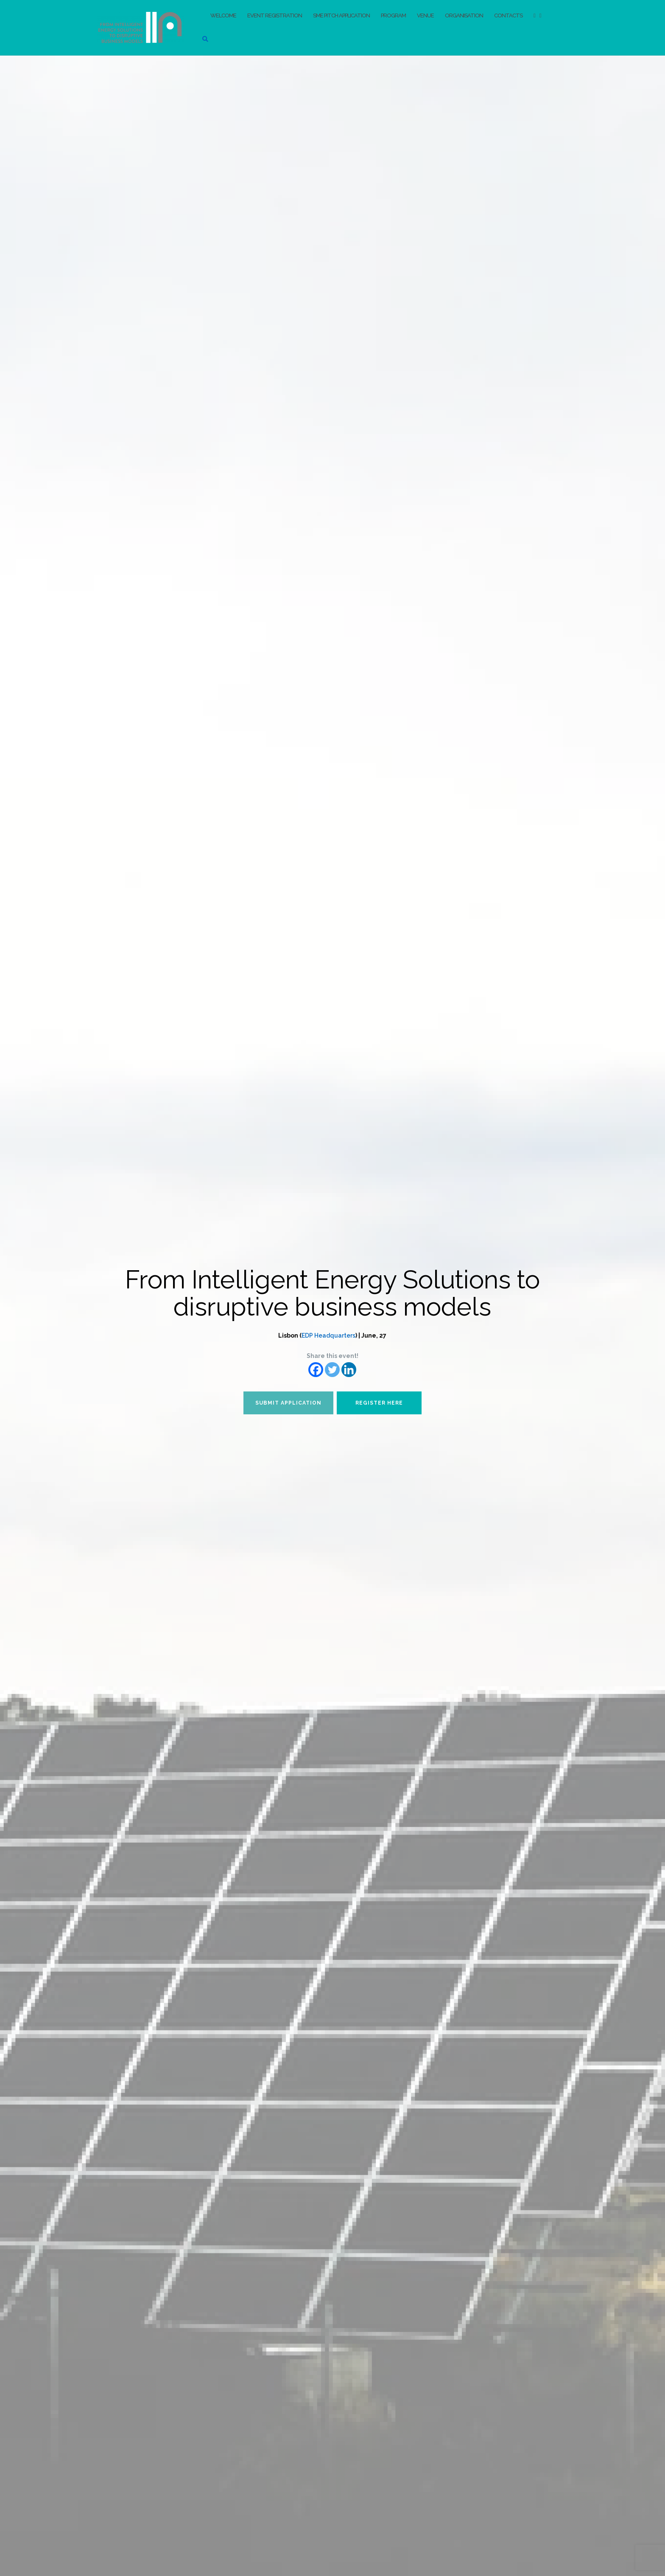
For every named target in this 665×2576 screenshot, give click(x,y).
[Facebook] (315, 1369)
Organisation (464, 15)
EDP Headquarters (328, 1335)
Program (393, 15)
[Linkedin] (348, 1369)
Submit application (288, 1403)
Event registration (274, 15)
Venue (425, 15)
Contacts (508, 15)
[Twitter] (332, 1369)
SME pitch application (341, 15)
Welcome (223, 15)
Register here (379, 1403)
